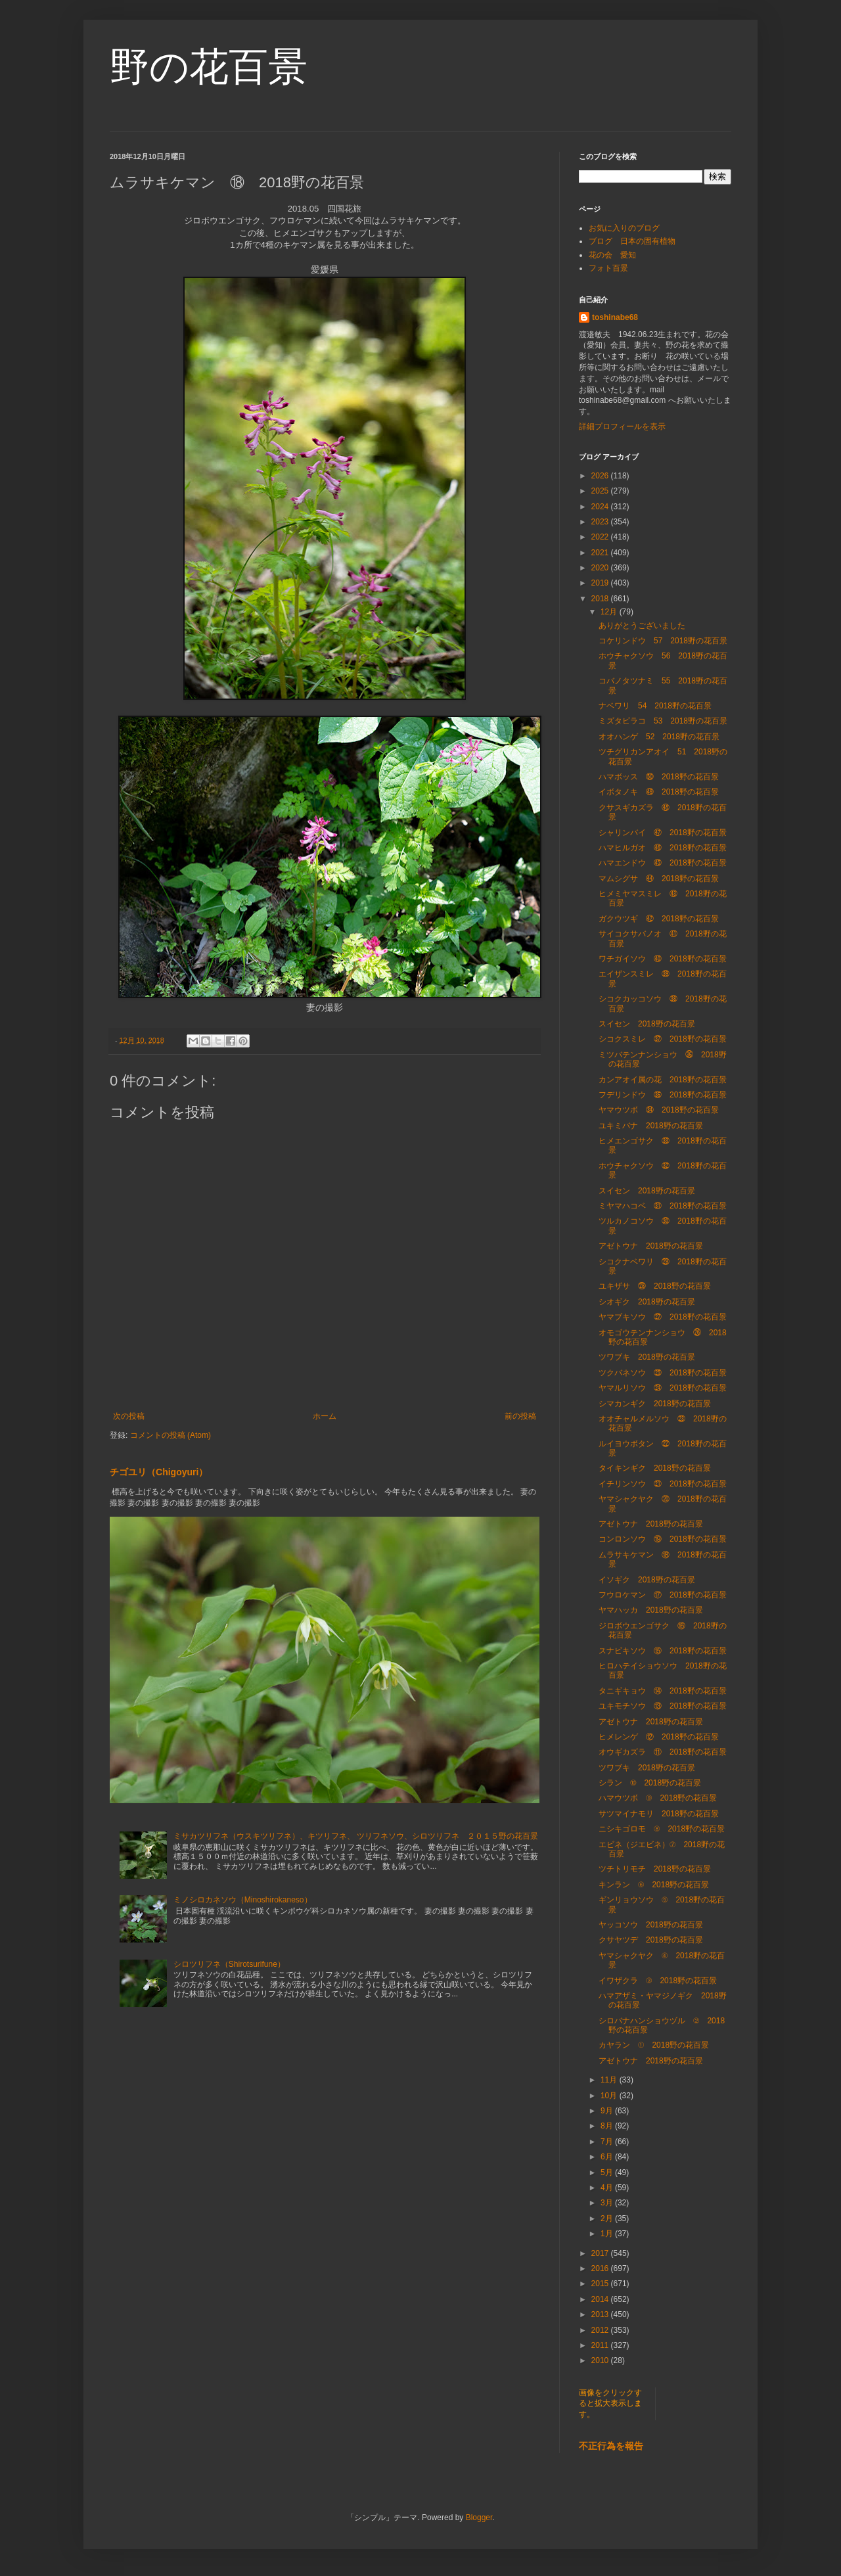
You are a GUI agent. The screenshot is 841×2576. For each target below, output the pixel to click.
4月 (608, 2187)
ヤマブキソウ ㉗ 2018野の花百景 (663, 1317)
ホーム (324, 1416)
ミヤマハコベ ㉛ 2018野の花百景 (663, 1205)
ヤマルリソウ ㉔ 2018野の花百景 (663, 1387)
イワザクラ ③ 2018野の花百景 (658, 1980)
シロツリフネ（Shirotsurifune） (229, 1964)
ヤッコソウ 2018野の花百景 (651, 1924)
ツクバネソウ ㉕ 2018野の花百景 (663, 1372)
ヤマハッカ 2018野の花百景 (651, 1610)
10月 (610, 2095)
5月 (608, 2172)
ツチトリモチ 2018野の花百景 (655, 1869)
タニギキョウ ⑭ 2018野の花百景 (663, 1690)
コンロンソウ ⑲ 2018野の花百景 (663, 1539)
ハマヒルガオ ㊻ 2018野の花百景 (663, 847)
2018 (601, 598)
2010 (601, 2360)
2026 (601, 475)
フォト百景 (608, 268)
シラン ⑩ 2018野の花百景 (650, 1782)
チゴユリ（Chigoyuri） (159, 1472)
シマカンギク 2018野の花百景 (655, 1403)
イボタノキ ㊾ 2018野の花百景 (659, 791)
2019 (601, 582)
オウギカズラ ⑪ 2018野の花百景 (663, 1752)
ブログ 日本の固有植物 (632, 241)
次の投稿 (129, 1416)
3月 (608, 2202)
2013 (601, 2314)
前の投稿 (520, 1416)
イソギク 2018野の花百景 (647, 1579)
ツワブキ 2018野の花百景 (647, 1357)
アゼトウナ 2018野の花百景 (651, 1246)
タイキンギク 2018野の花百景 (655, 1468)
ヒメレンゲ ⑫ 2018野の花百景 (659, 1736)
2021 (601, 552)
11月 (610, 2079)
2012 (601, 2330)
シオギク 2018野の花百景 (647, 1301)
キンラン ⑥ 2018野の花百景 (654, 1884)
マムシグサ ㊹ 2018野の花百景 (659, 878)
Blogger (479, 2517)
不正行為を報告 (611, 2446)
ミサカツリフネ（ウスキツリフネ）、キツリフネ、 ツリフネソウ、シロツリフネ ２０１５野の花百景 (355, 1836)
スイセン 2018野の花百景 (647, 1023)
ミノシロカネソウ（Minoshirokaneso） (242, 1899)
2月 (608, 2218)
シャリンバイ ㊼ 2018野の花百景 (663, 832)
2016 (601, 2268)
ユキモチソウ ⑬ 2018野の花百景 (663, 1706)
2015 (601, 2283)
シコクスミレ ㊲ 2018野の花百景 (663, 1039)
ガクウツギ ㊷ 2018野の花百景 (659, 918)
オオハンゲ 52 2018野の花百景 (659, 736)
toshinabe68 (615, 317)
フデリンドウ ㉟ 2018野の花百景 (663, 1094)
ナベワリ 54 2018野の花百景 (655, 705)
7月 (608, 2141)
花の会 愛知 (612, 255)
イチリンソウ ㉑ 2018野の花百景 (663, 1483)
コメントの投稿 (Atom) (170, 1435)
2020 (601, 567)
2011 (601, 2345)
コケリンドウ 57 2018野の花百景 (663, 640)
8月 (608, 2125)
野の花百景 (208, 67)
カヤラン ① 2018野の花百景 (654, 2045)
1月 (608, 2233)
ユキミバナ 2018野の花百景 (651, 1125)
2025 (601, 490)
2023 (601, 521)
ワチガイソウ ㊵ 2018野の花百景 (663, 958)
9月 (608, 2110)
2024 (601, 506)
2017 (601, 2253)
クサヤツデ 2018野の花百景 (651, 1939)
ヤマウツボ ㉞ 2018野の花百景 (659, 1110)
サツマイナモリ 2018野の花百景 (659, 1813)
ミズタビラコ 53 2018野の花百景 (663, 720)
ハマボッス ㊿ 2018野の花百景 (659, 776)
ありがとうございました (642, 625)
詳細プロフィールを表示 (622, 426)
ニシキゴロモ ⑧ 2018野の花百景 (662, 1828)
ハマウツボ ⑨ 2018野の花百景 (658, 1798)
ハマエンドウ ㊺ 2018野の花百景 (663, 862)
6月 (608, 2156)
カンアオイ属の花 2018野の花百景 (663, 1079)
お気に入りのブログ (624, 228)
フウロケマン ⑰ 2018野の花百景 (663, 1594)
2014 (601, 2299)
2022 (601, 536)
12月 (610, 611)
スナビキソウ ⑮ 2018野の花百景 (663, 1650)
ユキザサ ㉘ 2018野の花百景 (655, 1286)
